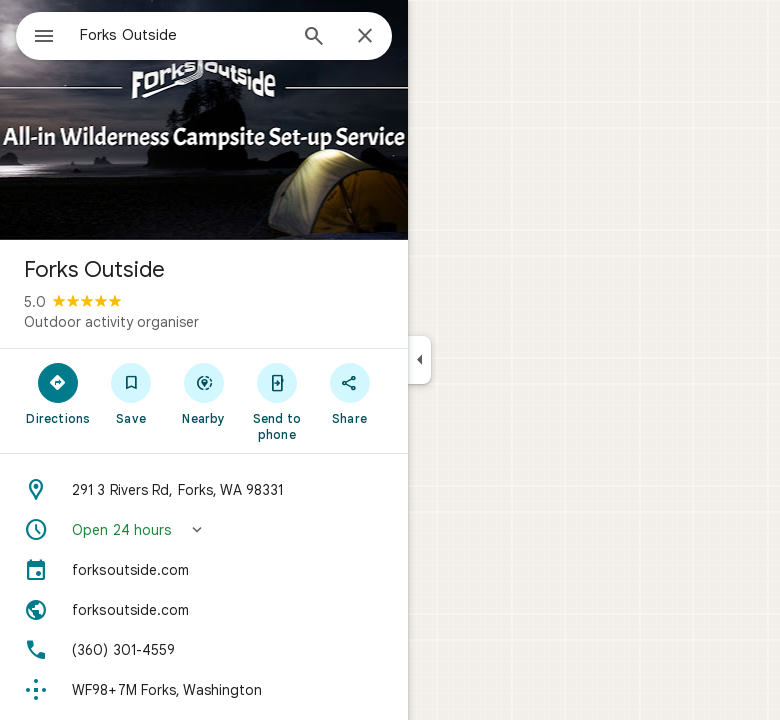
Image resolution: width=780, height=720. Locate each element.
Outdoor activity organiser (111, 322)
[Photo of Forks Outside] (204, 120)
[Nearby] (204, 393)
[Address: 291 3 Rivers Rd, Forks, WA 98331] (204, 490)
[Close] (365, 37)
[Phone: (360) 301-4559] (204, 650)
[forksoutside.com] (204, 570)
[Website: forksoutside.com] (204, 610)
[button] (204, 530)
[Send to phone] (276, 401)
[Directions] (58, 393)
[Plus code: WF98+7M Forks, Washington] (204, 690)
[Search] (314, 38)
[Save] (131, 393)
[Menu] (44, 38)
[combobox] (183, 35)
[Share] (349, 393)
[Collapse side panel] (419, 360)
